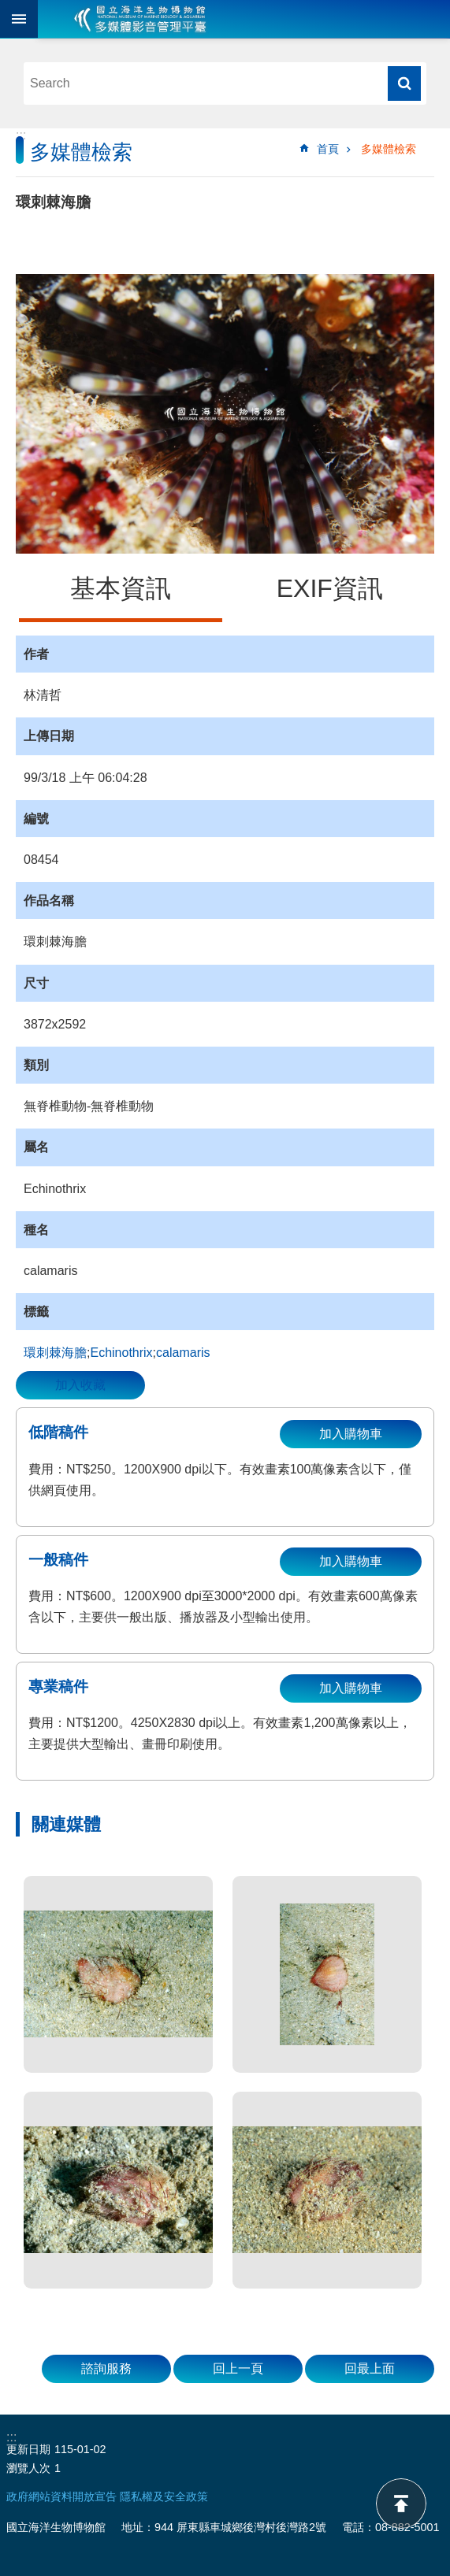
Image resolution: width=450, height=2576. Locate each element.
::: (21, 135)
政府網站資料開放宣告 (61, 2496)
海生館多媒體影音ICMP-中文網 (140, 19)
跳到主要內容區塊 (8, 8)
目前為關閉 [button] (19, 19)
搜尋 (404, 83)
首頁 (328, 149)
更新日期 (28, 2449)
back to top (401, 2503)
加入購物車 (350, 1433)
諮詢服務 (106, 2368)
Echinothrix (121, 1352)
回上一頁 (238, 2368)
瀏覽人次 (28, 2468)
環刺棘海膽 (55, 1352)
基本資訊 (120, 588)
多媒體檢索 (388, 149)
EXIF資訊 (330, 588)
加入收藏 (80, 1385)
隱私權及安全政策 (164, 2496)
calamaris (183, 1352)
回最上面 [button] (369, 2368)
